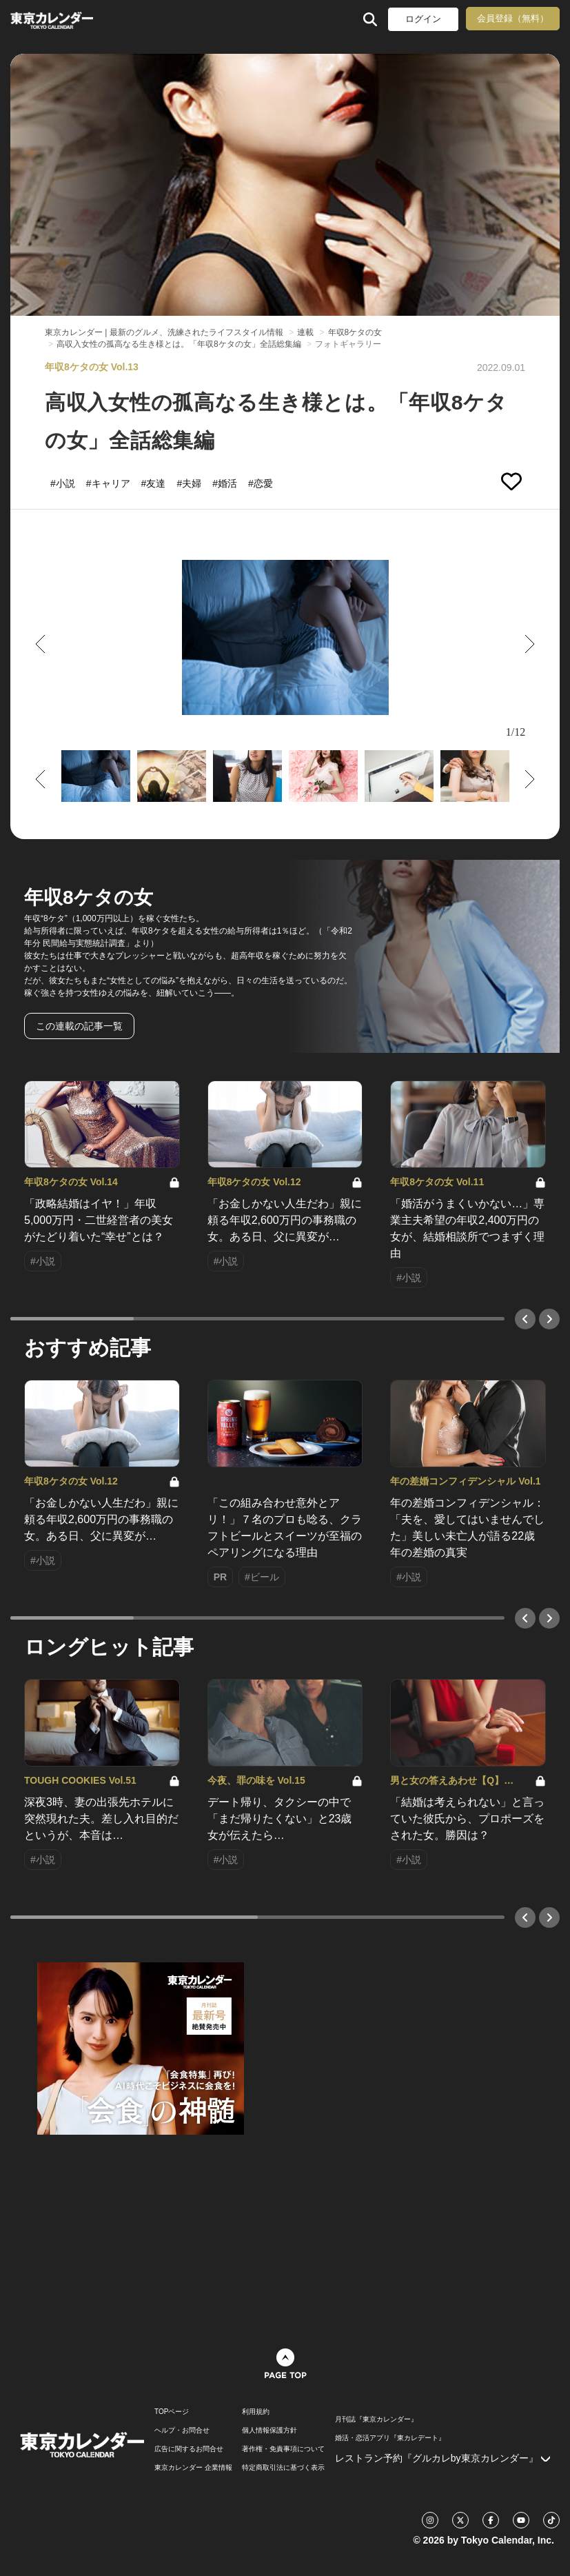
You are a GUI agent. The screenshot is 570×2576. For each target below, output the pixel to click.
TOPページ (171, 2411)
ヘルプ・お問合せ (182, 2430)
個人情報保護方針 (269, 2430)
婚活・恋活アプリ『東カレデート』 (390, 2438)
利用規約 (255, 2411)
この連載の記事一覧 (79, 1026)
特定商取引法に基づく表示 (283, 2467)
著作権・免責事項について (283, 2449)
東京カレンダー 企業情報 (193, 2467)
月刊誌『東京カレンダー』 (376, 2419)
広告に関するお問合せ (188, 2449)
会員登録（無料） (513, 18)
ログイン (423, 19)
